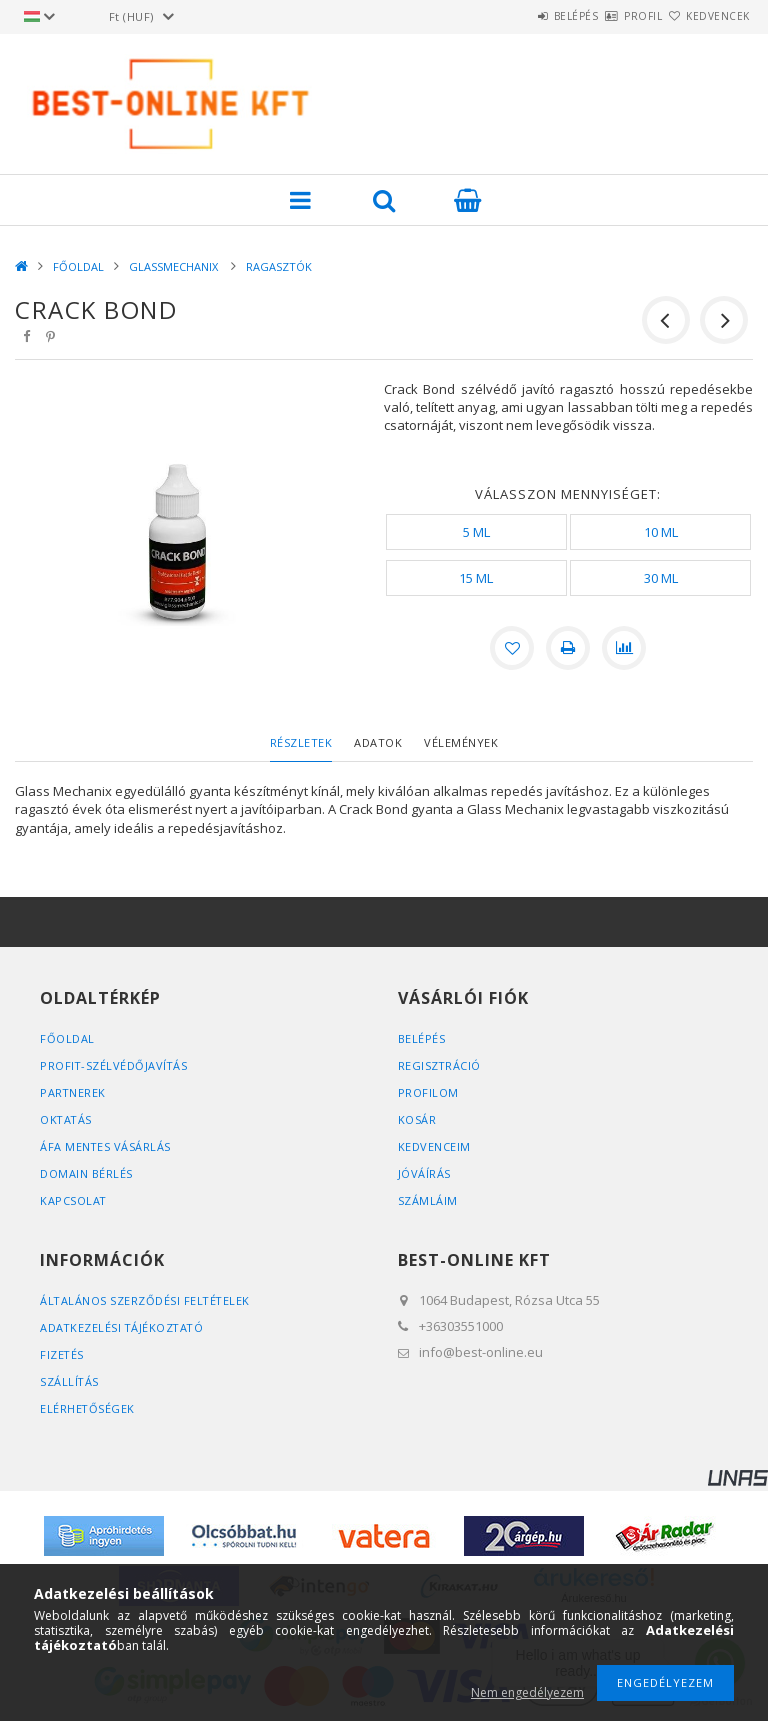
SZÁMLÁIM (428, 1200)
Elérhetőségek (88, 1408)
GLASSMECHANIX (175, 266)
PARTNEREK (73, 1092)
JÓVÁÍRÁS (424, 1173)
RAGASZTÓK (279, 266)
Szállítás (70, 1381)
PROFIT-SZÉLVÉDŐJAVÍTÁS (114, 1065)
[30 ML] (660, 578)
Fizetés (62, 1354)
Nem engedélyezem (527, 1692)
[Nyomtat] (568, 648)
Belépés (517, 16)
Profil (608, 16)
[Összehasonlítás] (624, 648)
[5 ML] (476, 532)
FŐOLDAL (78, 266)
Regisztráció (440, 1065)
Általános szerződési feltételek (146, 1300)
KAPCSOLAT (74, 1200)
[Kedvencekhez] (512, 648)
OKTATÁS (67, 1119)
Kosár (417, 1119)
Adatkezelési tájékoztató (123, 1327)
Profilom (428, 1092)
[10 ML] (660, 532)
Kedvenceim (434, 1146)
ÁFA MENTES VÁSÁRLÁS (106, 1146)
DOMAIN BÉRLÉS (86, 1173)
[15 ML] (476, 578)
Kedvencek (707, 16)
